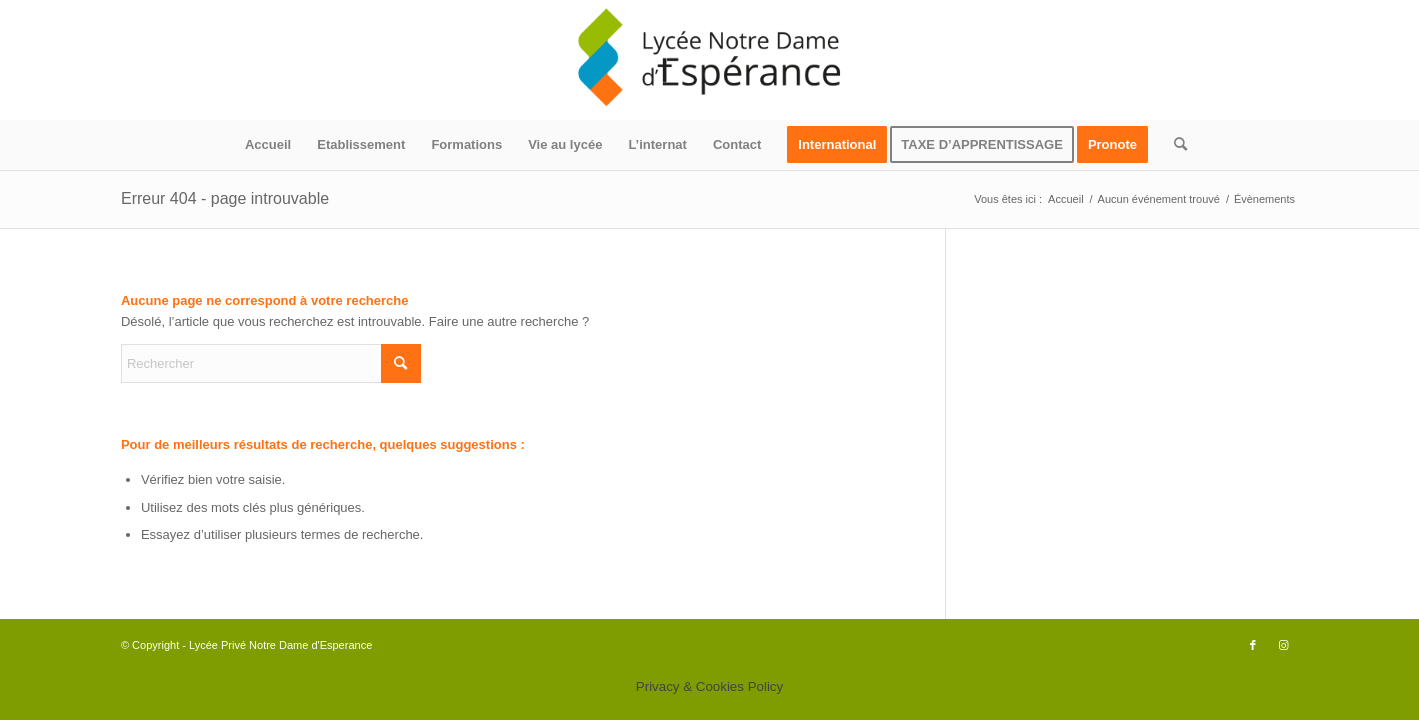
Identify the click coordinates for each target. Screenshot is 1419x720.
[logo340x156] (710, 60)
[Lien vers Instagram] (1283, 645)
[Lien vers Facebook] (1253, 645)
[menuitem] (268, 145)
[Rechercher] (1174, 145)
